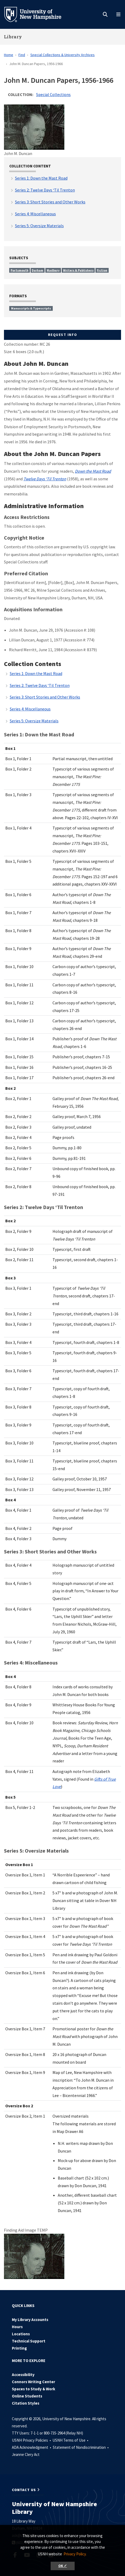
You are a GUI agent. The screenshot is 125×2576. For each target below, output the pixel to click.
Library (13, 37)
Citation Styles (25, 2403)
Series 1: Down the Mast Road (36, 673)
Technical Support (28, 2341)
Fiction (102, 270)
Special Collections (53, 94)
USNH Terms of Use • (70, 2440)
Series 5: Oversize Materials (34, 720)
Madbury (53, 270)
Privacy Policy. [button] (75, 2553)
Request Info (62, 334)
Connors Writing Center (33, 2381)
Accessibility (23, 2374)
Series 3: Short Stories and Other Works (45, 697)
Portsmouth (19, 270)
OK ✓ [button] (62, 2566)
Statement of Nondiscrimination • (81, 2447)
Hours (17, 2326)
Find (21, 54)
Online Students (27, 2396)
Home (8, 54)
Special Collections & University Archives (62, 54)
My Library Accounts (30, 2319)
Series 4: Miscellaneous (30, 709)
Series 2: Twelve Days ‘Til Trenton (40, 685)
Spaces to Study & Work (33, 2388)
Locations (21, 2333)
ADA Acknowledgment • (32, 2447)
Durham (37, 270)
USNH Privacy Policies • (32, 2440)
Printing (19, 2348)
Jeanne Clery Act (26, 2454)
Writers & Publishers (78, 270)
